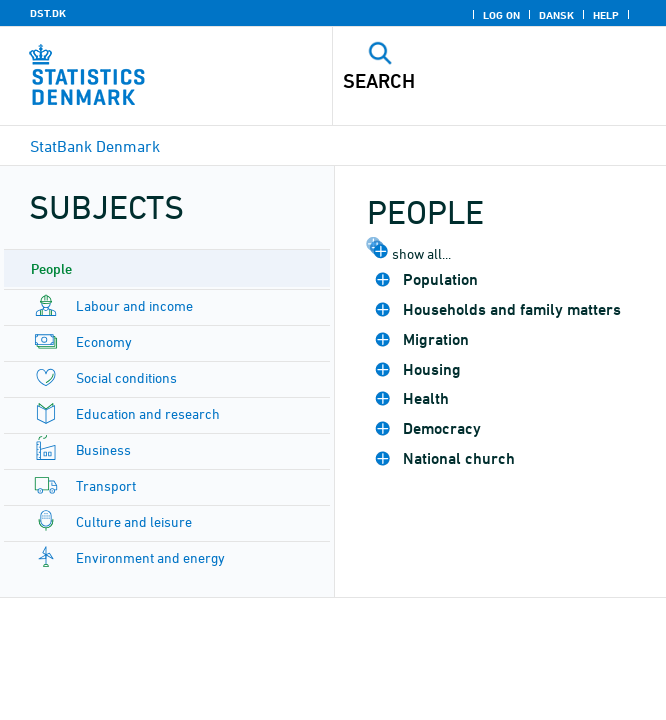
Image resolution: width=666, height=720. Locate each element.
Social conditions (126, 377)
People (51, 268)
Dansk (556, 15)
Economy (104, 341)
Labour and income (134, 305)
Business (103, 449)
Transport (106, 485)
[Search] (467, 81)
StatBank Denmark (95, 146)
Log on (501, 15)
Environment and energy (150, 557)
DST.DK (48, 13)
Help (606, 15)
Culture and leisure (134, 521)
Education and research (148, 413)
